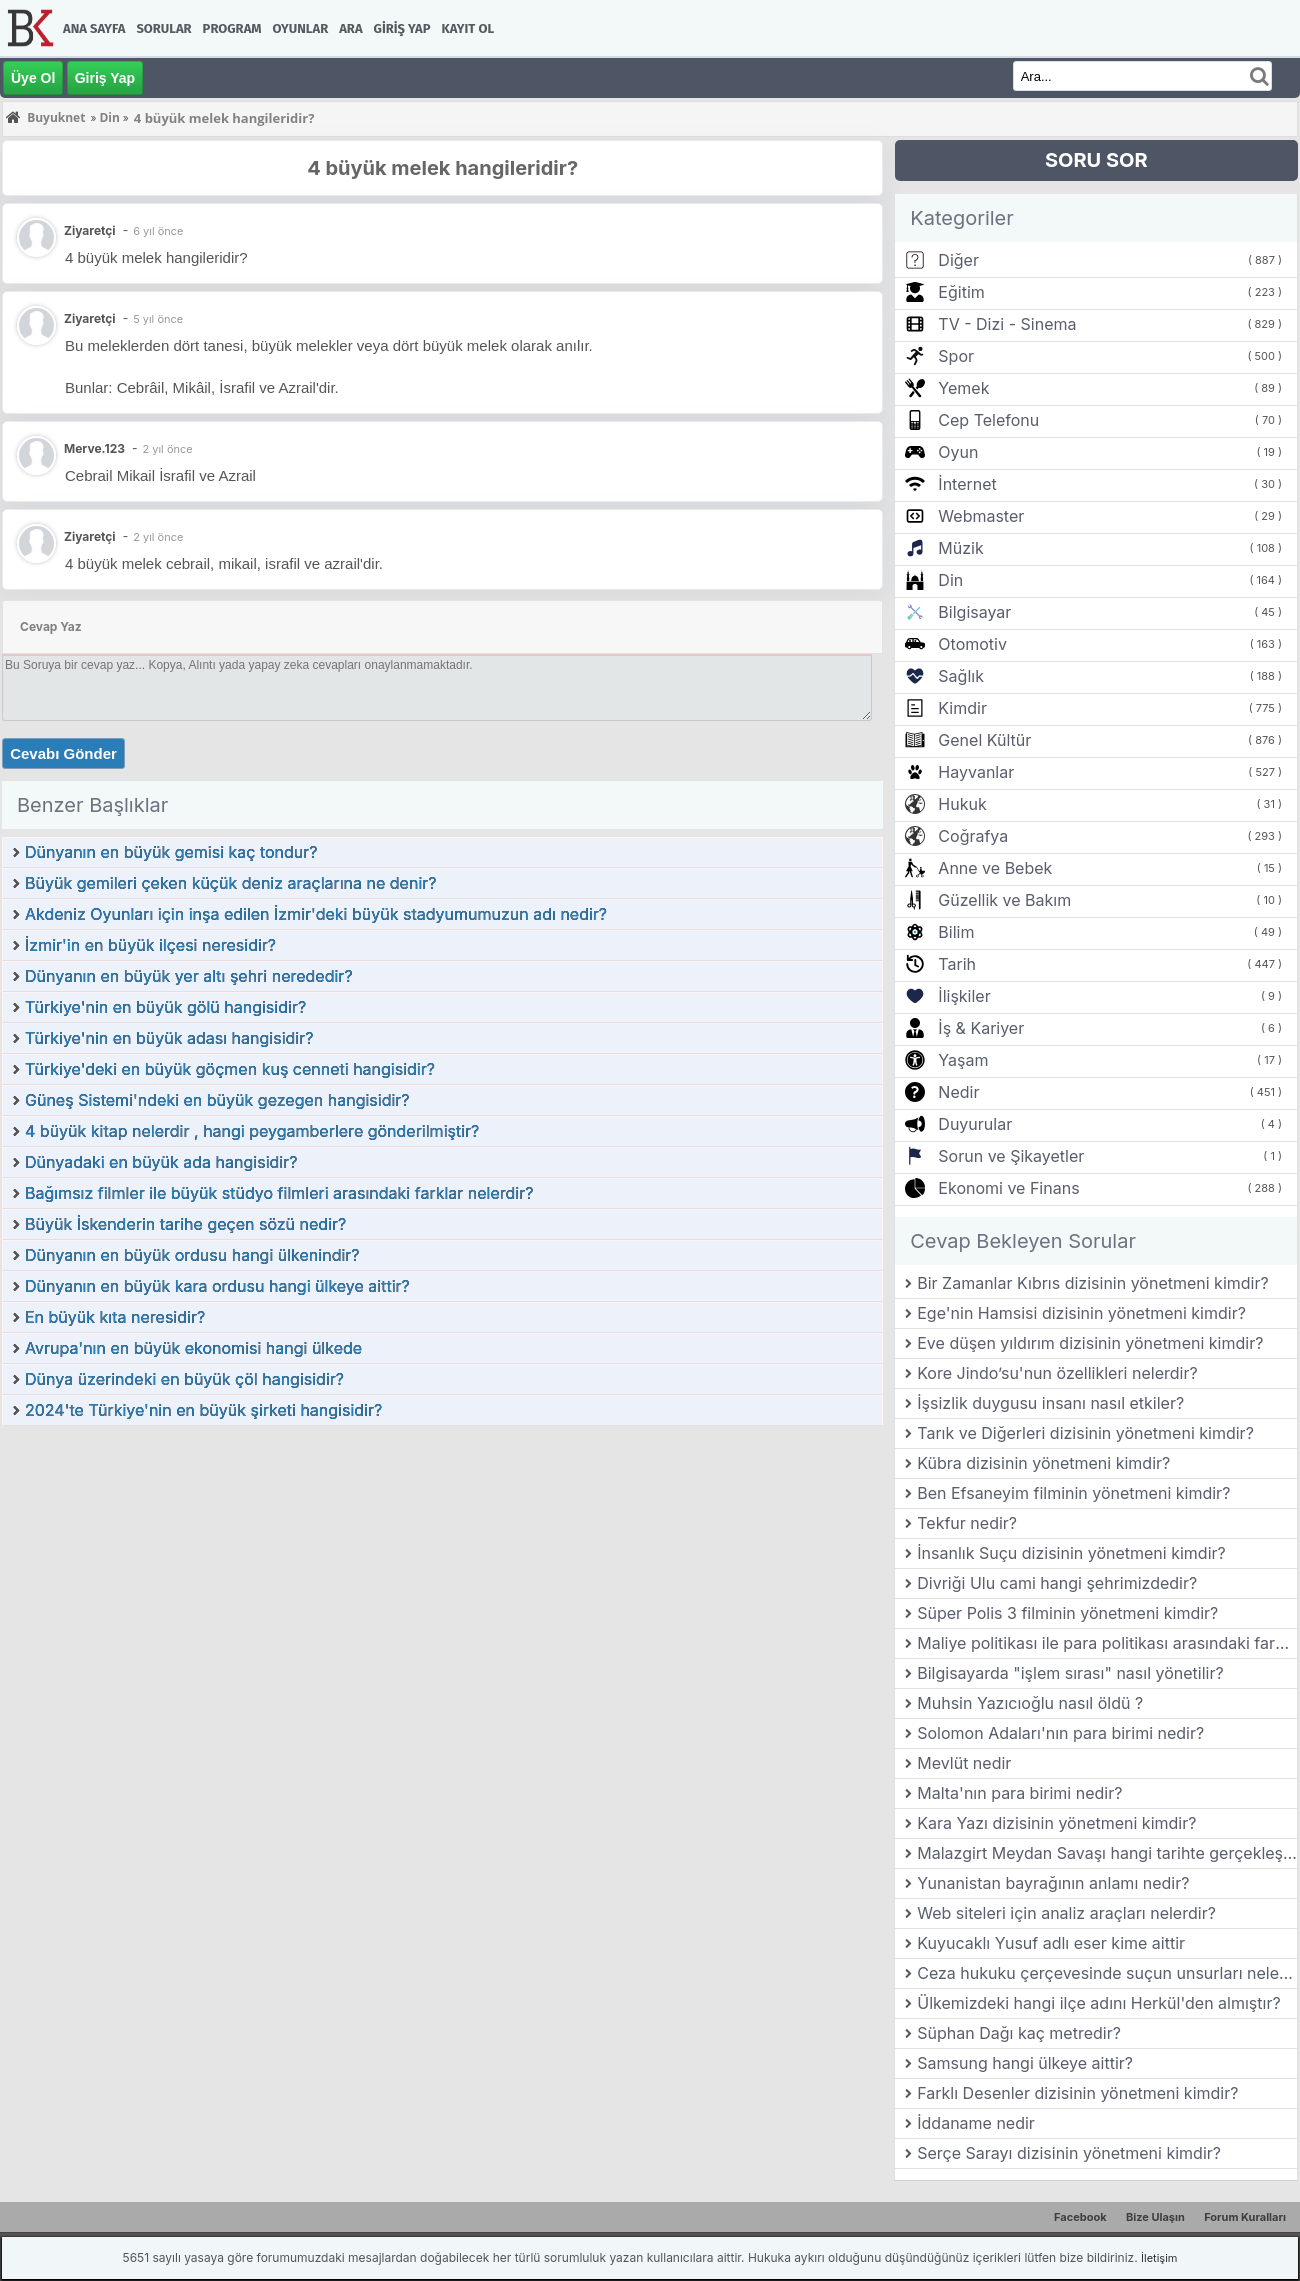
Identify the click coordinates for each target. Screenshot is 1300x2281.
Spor (956, 356)
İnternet (967, 484)
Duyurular (975, 1124)
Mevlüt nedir (964, 1763)
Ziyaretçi (90, 318)
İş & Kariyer (981, 1028)
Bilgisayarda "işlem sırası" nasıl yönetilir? (1070, 1673)
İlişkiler (964, 996)
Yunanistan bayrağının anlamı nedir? (1053, 1883)
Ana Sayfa (94, 28)
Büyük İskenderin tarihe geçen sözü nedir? (185, 1224)
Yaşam (963, 1060)
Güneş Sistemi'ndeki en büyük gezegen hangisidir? (217, 1100)
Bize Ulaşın (1155, 2217)
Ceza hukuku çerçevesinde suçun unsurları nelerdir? (1107, 1973)
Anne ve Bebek (995, 868)
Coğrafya (973, 836)
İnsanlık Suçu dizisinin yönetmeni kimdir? (1071, 1553)
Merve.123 (94, 448)
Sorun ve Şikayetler (1011, 1156)
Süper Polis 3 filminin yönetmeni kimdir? (1067, 1613)
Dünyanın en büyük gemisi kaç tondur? (171, 852)
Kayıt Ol (468, 28)
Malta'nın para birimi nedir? (1019, 1793)
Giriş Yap (402, 28)
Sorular (163, 28)
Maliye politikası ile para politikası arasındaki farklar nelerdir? (1107, 1643)
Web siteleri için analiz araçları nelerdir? (1066, 1913)
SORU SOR (1096, 160)
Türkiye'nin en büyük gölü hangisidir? (165, 1007)
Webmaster (981, 516)
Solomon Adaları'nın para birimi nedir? (1060, 1733)
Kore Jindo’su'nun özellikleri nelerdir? (1057, 1373)
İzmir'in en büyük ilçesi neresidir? (150, 945)
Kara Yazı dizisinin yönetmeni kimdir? (1056, 1823)
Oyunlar (301, 28)
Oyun (958, 452)
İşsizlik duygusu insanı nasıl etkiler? (1050, 1403)
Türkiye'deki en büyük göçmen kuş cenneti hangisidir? (230, 1069)
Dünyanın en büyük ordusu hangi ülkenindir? (192, 1255)
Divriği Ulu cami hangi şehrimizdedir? (1057, 1583)
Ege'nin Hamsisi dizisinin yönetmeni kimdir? (1081, 1313)
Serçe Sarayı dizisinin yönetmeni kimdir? (1069, 2153)
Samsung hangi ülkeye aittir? (1025, 2063)
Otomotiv (972, 644)
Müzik (960, 548)
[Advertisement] (442, 1577)
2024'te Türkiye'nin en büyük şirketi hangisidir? (203, 1410)
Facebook (1080, 2217)
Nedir (958, 1092)
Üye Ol (33, 78)
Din (950, 580)
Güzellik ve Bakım (1004, 900)
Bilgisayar (974, 612)
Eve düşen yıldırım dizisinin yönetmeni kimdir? (1090, 1343)
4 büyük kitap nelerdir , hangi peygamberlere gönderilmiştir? (252, 1131)
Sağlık (961, 676)
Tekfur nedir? (967, 1523)
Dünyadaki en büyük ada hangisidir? (161, 1162)
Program (232, 28)
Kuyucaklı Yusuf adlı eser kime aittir (1051, 1943)
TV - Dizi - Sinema (1007, 324)
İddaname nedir (976, 2123)
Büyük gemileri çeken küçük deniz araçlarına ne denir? (230, 883)
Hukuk (962, 804)
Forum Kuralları (1245, 2217)
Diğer (958, 260)
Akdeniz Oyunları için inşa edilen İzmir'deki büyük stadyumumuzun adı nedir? (316, 914)
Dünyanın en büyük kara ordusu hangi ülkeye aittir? (217, 1286)
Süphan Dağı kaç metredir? (1019, 2033)
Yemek (963, 388)
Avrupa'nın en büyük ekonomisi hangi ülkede (193, 1348)
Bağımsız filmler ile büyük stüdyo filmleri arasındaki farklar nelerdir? (279, 1193)
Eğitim (961, 292)
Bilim (956, 932)
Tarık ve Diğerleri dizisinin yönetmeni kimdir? (1085, 1433)
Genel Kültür (984, 740)
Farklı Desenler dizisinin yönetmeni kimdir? (1077, 2093)
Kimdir (962, 708)
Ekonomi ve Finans (1008, 1188)
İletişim (1159, 2258)
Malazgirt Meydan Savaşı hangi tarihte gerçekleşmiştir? (1107, 1853)
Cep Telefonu (988, 420)
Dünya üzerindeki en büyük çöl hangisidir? (184, 1379)
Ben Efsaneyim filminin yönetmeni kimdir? (1073, 1493)
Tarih (957, 964)
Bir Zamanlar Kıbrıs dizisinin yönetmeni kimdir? (1092, 1283)
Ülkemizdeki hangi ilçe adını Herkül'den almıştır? (1098, 2003)
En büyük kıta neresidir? (115, 1317)
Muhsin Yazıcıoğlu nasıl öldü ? (1030, 1703)
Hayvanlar (976, 772)
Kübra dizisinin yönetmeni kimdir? (1043, 1463)
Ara (350, 28)
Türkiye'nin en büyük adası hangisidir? (169, 1038)
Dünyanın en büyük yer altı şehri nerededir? (189, 976)
